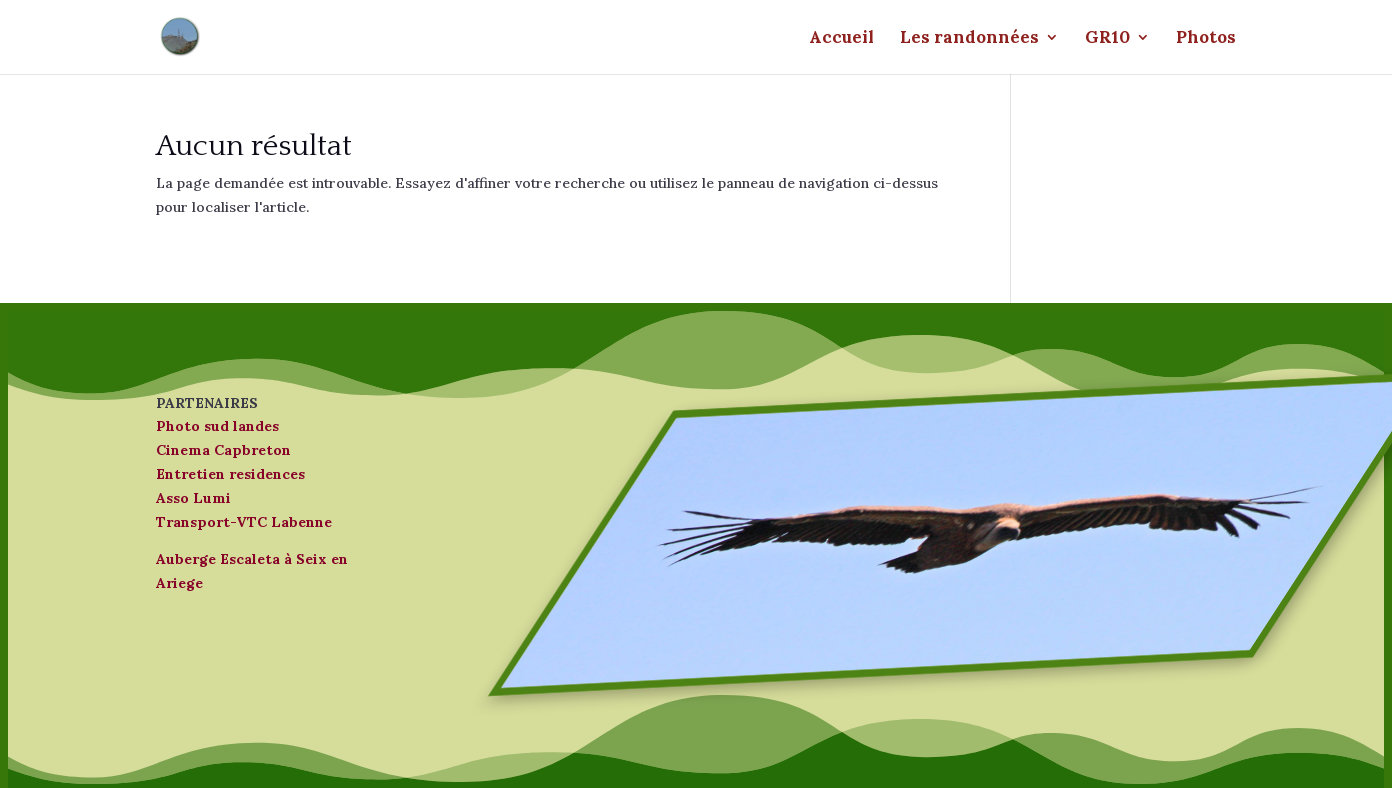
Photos (1206, 39)
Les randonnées (969, 39)
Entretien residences (230, 474)
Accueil (841, 39)
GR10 (1107, 39)
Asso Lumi (193, 498)
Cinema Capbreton (223, 450)
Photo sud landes (217, 426)
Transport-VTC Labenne (244, 522)
